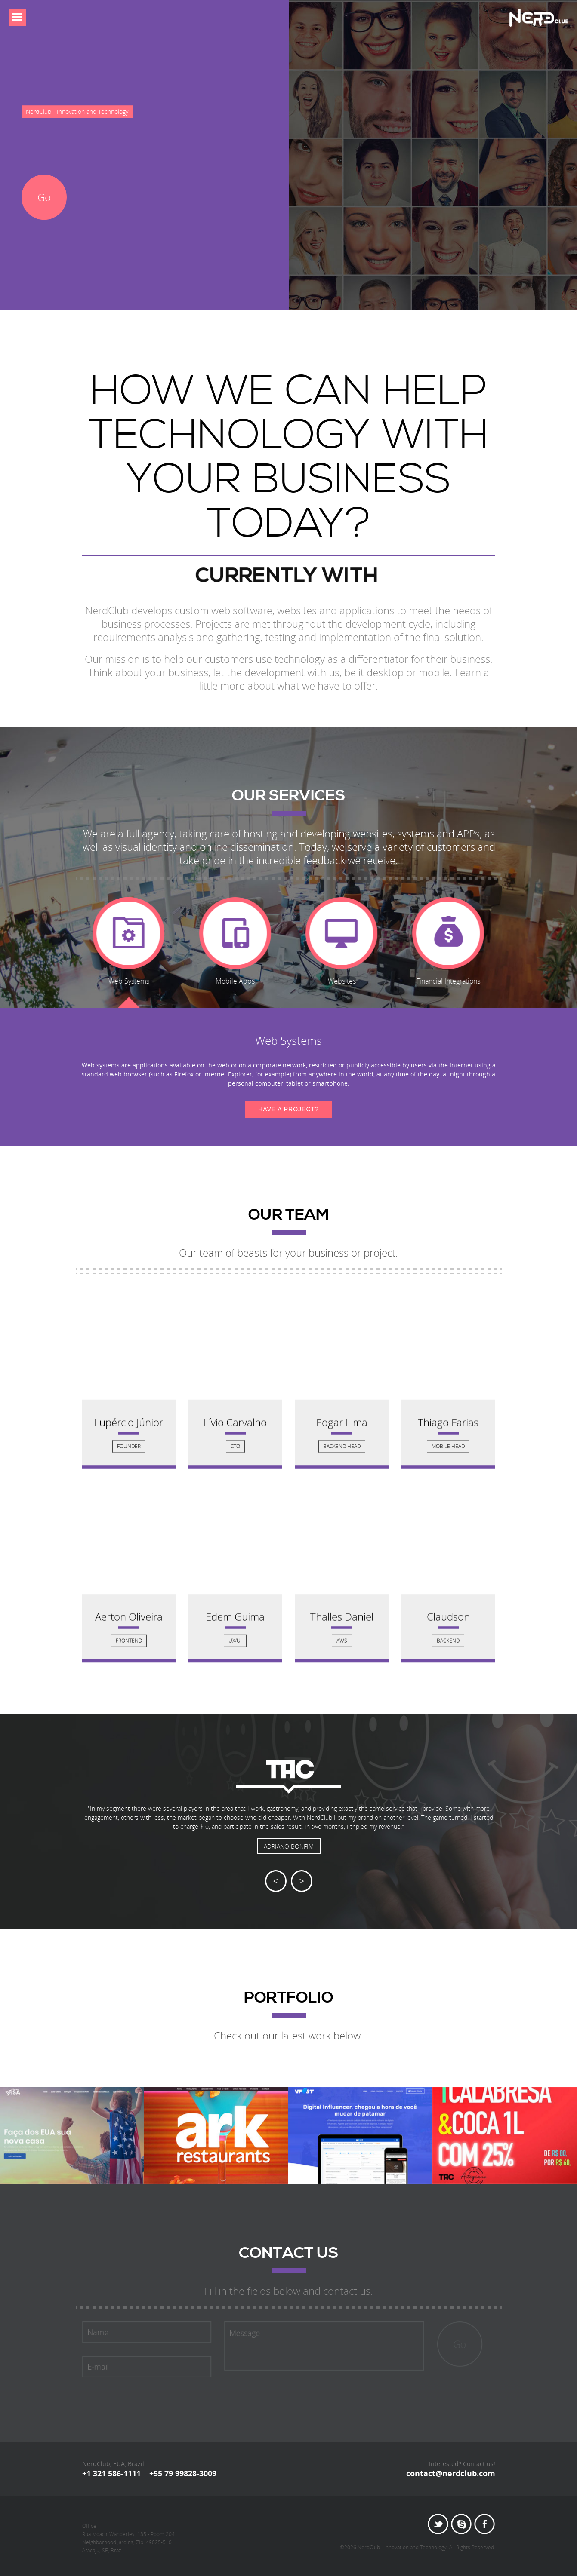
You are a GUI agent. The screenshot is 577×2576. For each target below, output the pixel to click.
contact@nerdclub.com (450, 2473)
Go (44, 197)
